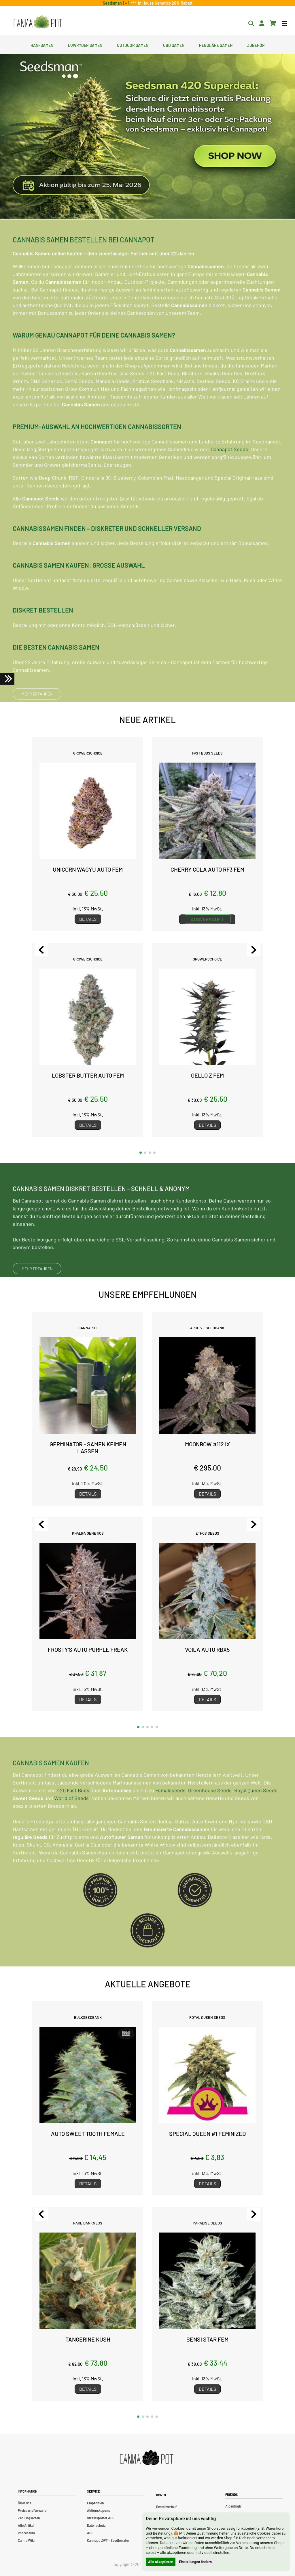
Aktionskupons (98, 2510)
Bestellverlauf (166, 2506)
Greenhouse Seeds (210, 1814)
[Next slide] (253, 949)
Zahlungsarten (29, 2518)
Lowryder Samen (85, 44)
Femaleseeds (170, 1814)
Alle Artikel (26, 2525)
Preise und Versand (32, 2510)
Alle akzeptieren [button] (160, 2562)
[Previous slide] (41, 949)
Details (88, 919)
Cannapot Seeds (229, 473)
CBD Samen (173, 44)
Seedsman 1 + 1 (117, 3)
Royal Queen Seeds (255, 1814)
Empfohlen (95, 2503)
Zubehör (256, 44)
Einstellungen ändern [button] (195, 2562)
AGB (90, 2533)
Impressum (26, 2533)
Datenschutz (96, 2525)
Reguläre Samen (215, 44)
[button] (140, 1153)
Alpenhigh (233, 2506)
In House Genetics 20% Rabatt (164, 3)
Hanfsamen (42, 44)
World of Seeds (71, 1822)
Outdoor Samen (132, 44)
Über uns (24, 2503)
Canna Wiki (26, 2540)
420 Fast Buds (73, 1814)
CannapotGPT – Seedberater (108, 2540)
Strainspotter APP (100, 2518)
